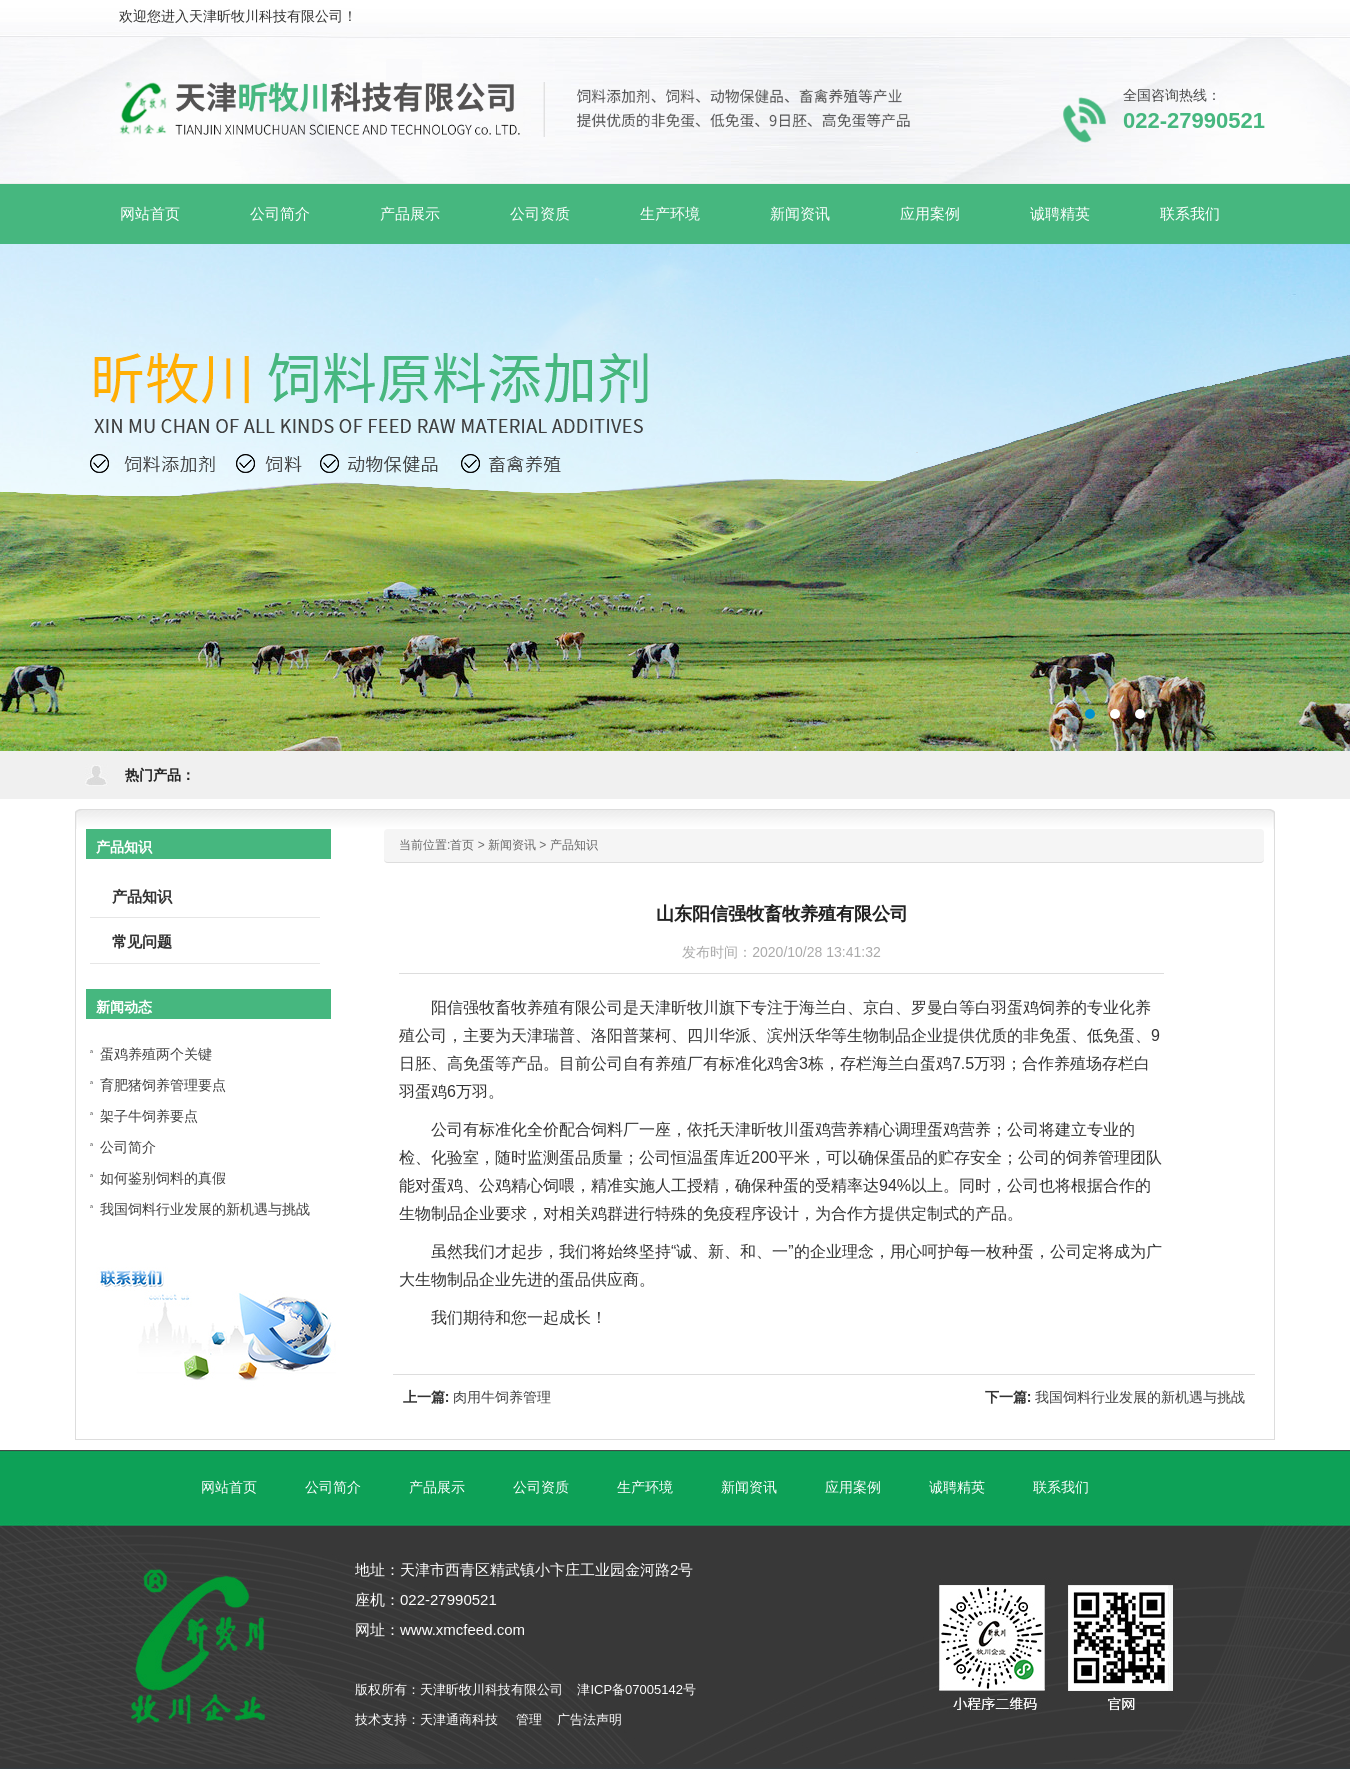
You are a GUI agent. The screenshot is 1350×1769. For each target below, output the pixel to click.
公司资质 (541, 1487)
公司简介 (128, 1147)
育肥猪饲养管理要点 (163, 1085)
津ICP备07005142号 (636, 1689)
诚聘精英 (957, 1487)
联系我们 (1061, 1487)
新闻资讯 (512, 845)
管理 (529, 1719)
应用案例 (853, 1487)
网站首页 (150, 213)
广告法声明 (589, 1719)
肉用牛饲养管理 (502, 1397)
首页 (462, 845)
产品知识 (574, 845)
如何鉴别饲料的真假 (163, 1178)
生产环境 (645, 1487)
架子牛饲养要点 (149, 1116)
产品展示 (437, 1487)
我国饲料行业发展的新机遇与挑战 (1140, 1397)
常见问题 (142, 941)
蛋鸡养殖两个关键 (156, 1054)
